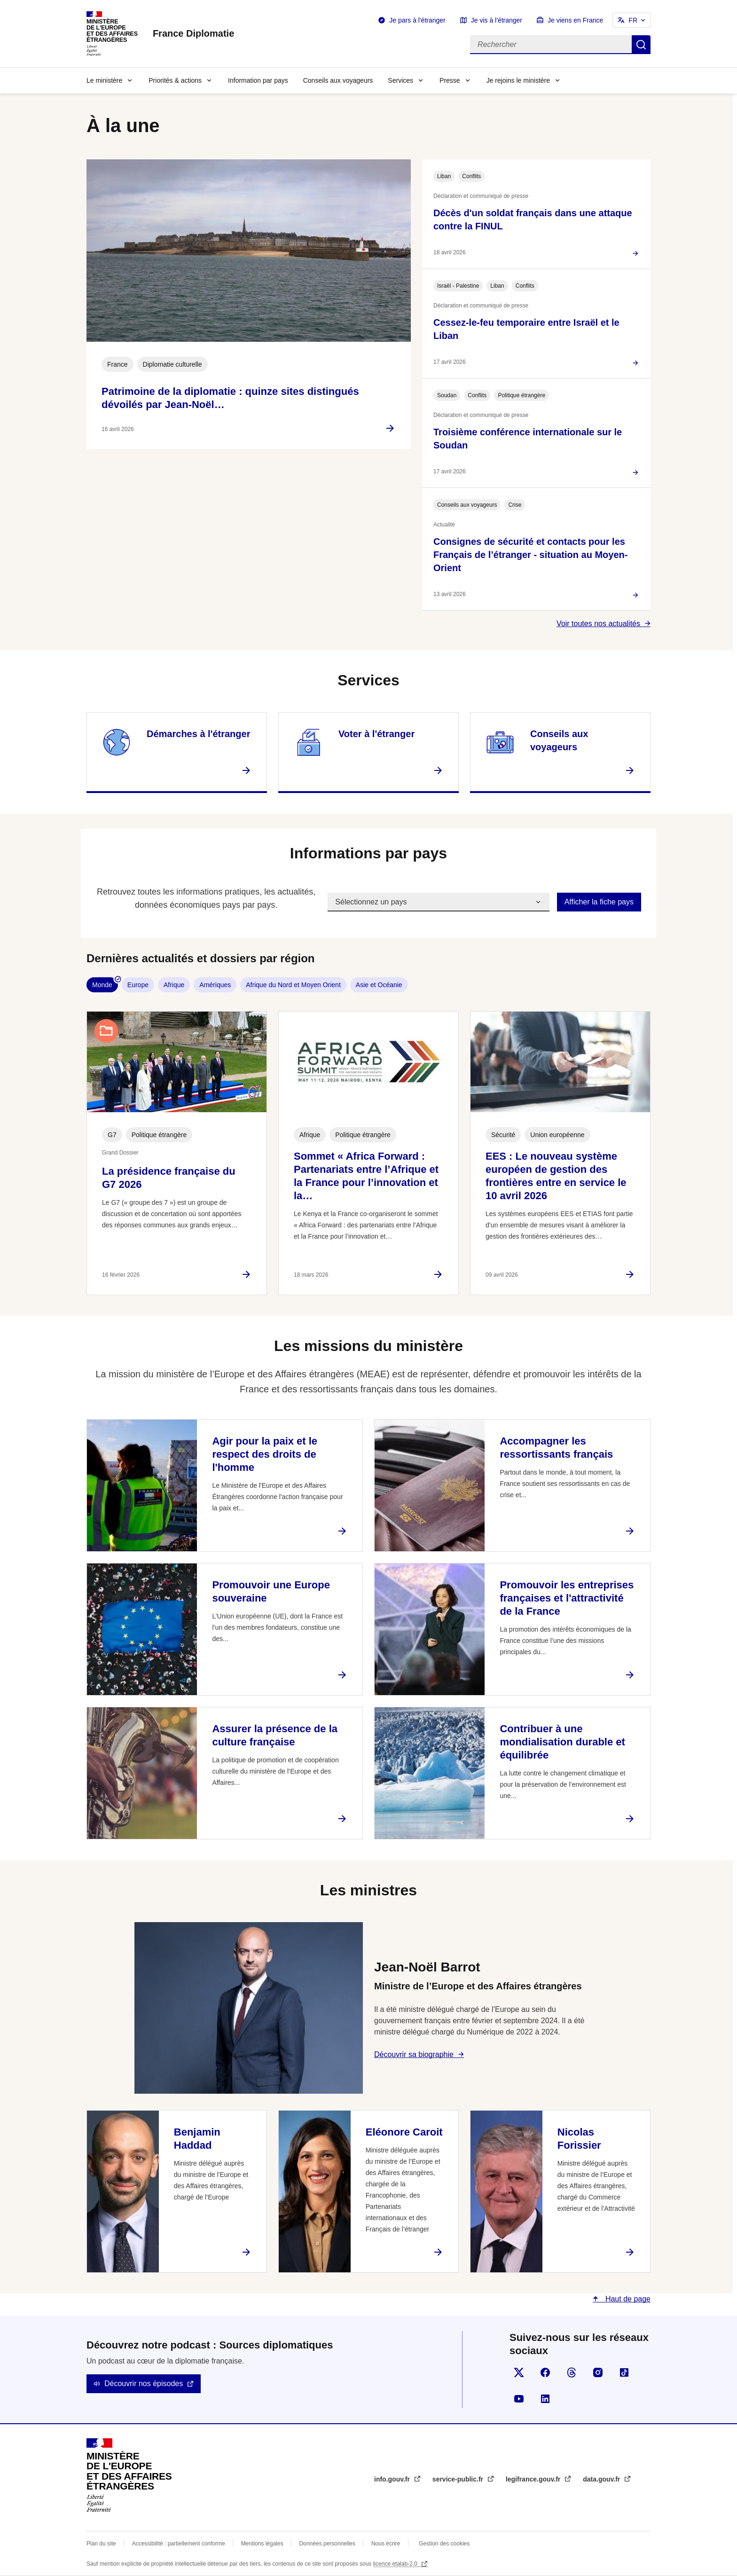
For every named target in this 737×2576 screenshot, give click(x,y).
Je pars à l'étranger (417, 20)
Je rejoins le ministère (518, 80)
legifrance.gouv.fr (534, 2479)
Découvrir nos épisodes (143, 2384)
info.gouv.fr (393, 2479)
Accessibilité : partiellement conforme (178, 2543)
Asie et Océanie (379, 985)
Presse (449, 80)
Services (400, 80)
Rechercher (641, 44)
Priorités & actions (175, 80)
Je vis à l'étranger (496, 20)
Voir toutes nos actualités (598, 624)
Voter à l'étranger (376, 734)
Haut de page (627, 2299)
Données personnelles (327, 2543)
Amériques (215, 985)
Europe (138, 985)
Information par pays (258, 80)
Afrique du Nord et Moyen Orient (293, 985)
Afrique (174, 985)
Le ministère (104, 80)
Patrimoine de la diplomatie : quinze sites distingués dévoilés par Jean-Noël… (230, 397)
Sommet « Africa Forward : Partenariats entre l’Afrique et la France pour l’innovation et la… (366, 1176)
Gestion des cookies (444, 2543)
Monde (102, 985)
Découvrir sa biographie (414, 2054)
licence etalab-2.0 (396, 2563)
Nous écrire (385, 2543)
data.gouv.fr (602, 2479)
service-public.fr (458, 2479)
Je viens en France (575, 20)
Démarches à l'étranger (198, 734)
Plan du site (101, 2543)
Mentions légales (262, 2543)
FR (632, 20)
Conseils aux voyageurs (338, 80)
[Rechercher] (551, 44)
